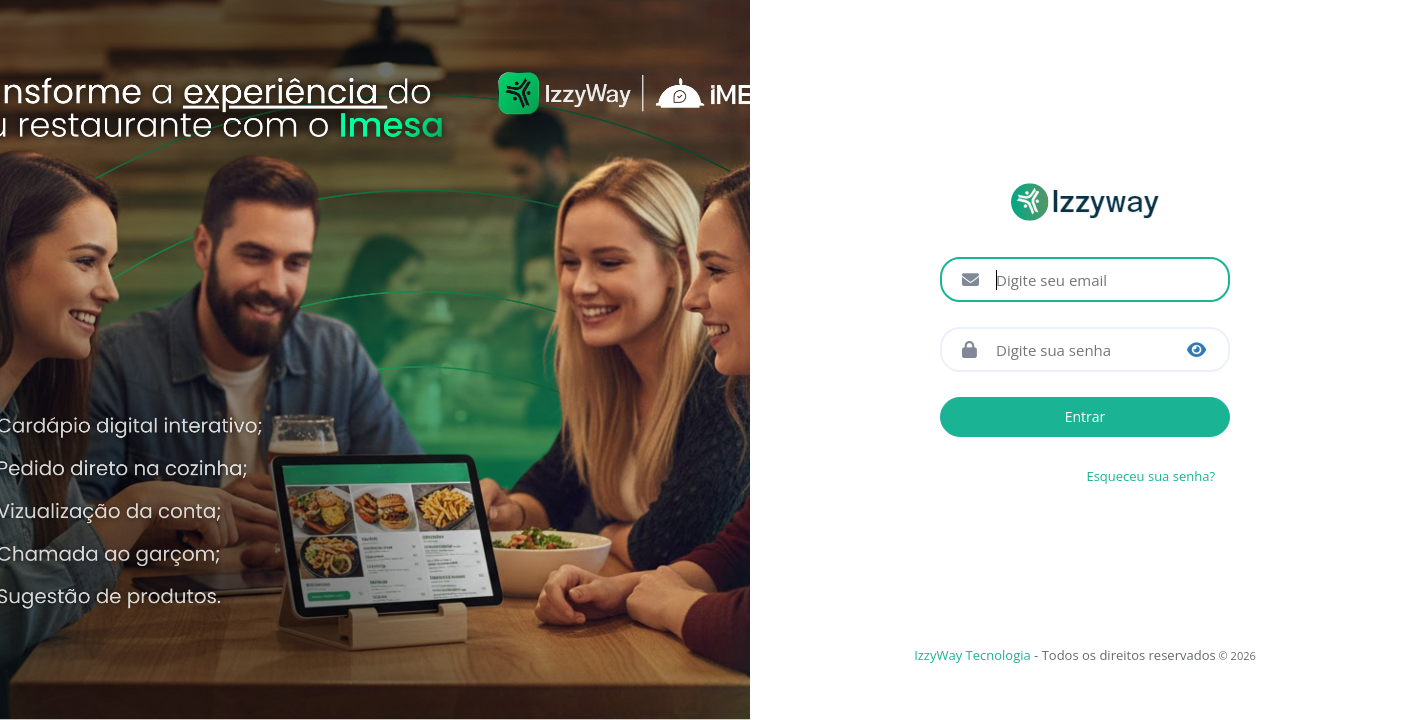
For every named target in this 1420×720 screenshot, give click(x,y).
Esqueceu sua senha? (1150, 476)
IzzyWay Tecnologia (972, 655)
